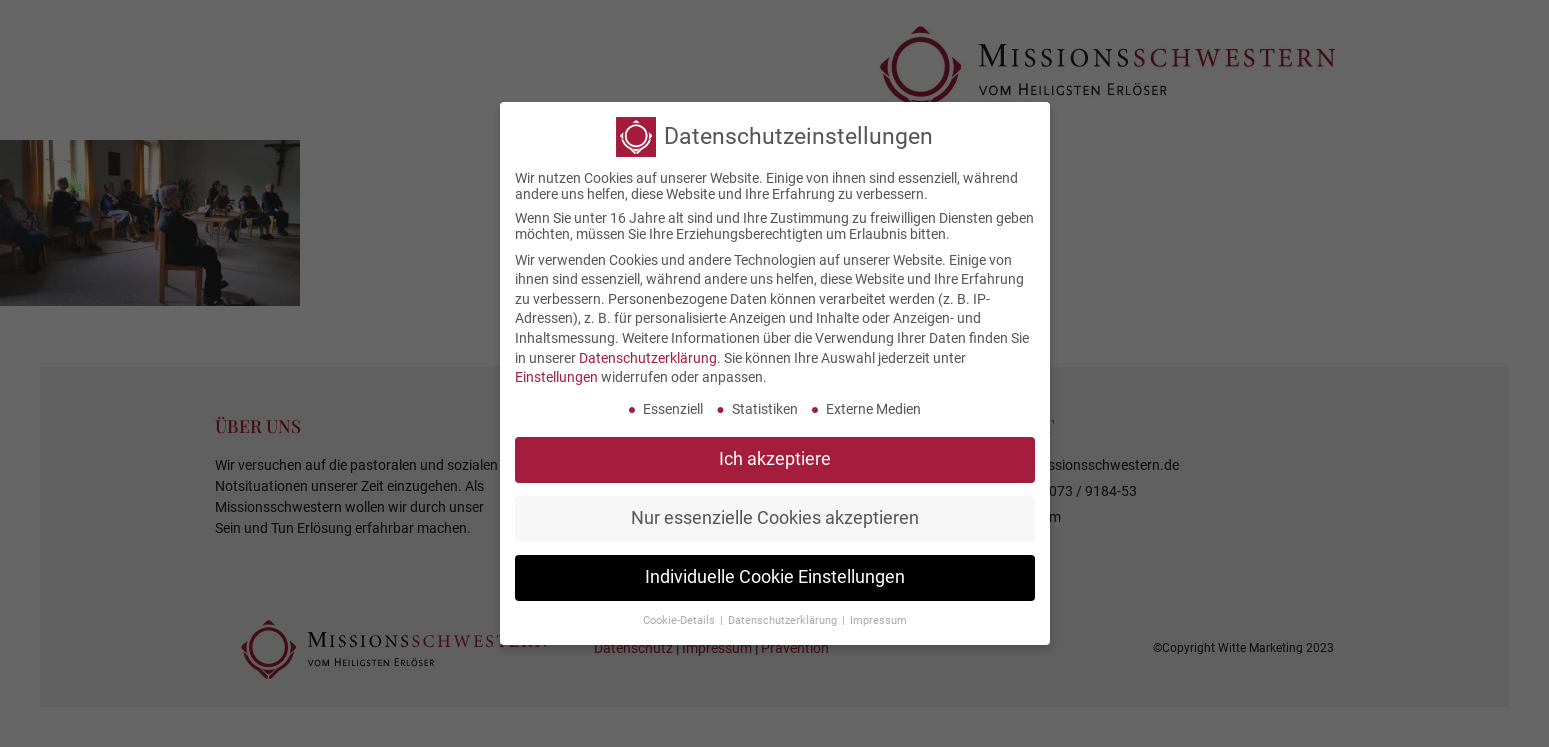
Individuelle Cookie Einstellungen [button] (775, 576)
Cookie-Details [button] (680, 619)
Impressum (878, 619)
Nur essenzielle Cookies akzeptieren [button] (775, 517)
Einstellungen (556, 376)
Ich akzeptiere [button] (775, 458)
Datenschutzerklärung (648, 357)
